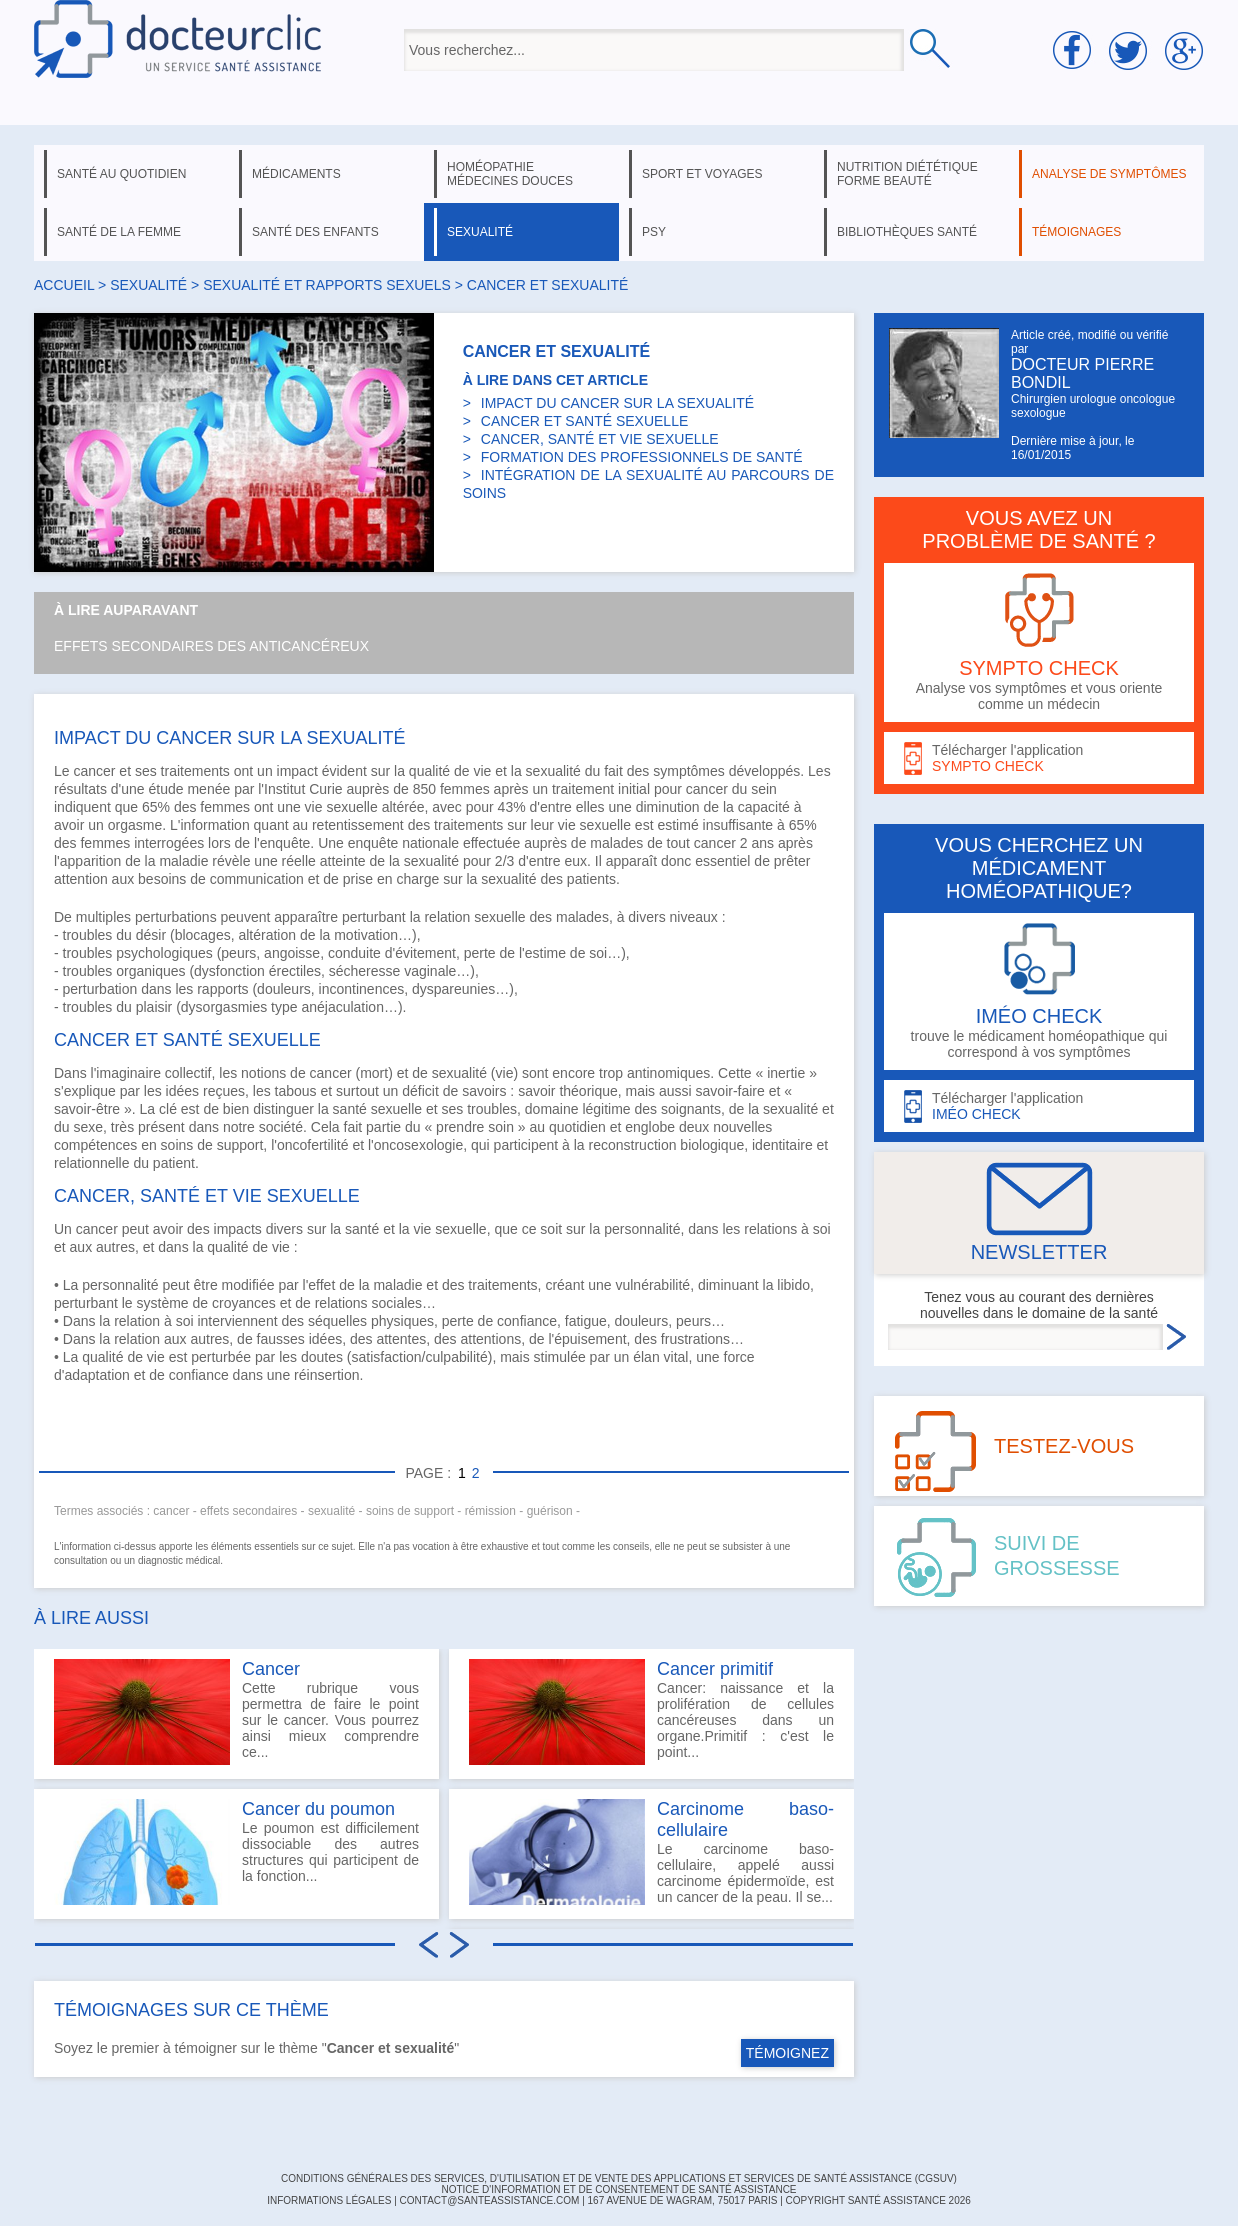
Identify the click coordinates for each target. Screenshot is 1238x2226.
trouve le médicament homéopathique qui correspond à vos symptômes (1039, 991)
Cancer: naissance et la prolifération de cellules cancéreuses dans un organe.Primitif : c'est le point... (651, 1712)
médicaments (296, 174)
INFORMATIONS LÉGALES (329, 2200)
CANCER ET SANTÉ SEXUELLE (584, 421)
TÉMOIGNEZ (787, 2053)
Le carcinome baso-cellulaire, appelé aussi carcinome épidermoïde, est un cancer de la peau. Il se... (651, 1852)
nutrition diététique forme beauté (907, 174)
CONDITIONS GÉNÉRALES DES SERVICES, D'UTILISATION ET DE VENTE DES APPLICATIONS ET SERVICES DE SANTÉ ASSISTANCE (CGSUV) (619, 2178)
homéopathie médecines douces (510, 174)
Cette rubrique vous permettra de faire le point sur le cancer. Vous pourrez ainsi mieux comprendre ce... (236, 1712)
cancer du (718, 789)
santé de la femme (119, 232)
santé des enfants (315, 232)
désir (151, 935)
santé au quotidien (121, 174)
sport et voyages (702, 174)
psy (654, 232)
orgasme (135, 825)
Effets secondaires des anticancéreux (211, 646)
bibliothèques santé (907, 232)
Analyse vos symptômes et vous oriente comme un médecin (1039, 642)
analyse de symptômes (1109, 174)
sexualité (480, 232)
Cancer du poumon (318, 1809)
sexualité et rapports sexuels (327, 285)
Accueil (64, 285)
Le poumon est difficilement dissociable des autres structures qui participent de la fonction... (236, 1852)
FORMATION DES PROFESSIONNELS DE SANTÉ (642, 457)
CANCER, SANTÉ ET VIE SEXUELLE (600, 439)
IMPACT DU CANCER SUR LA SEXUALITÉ (617, 403)
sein (764, 789)
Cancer (271, 1669)
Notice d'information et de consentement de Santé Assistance (618, 2189)
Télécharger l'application (1039, 758)
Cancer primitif (715, 1669)
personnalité (120, 1285)
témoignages (1076, 232)
